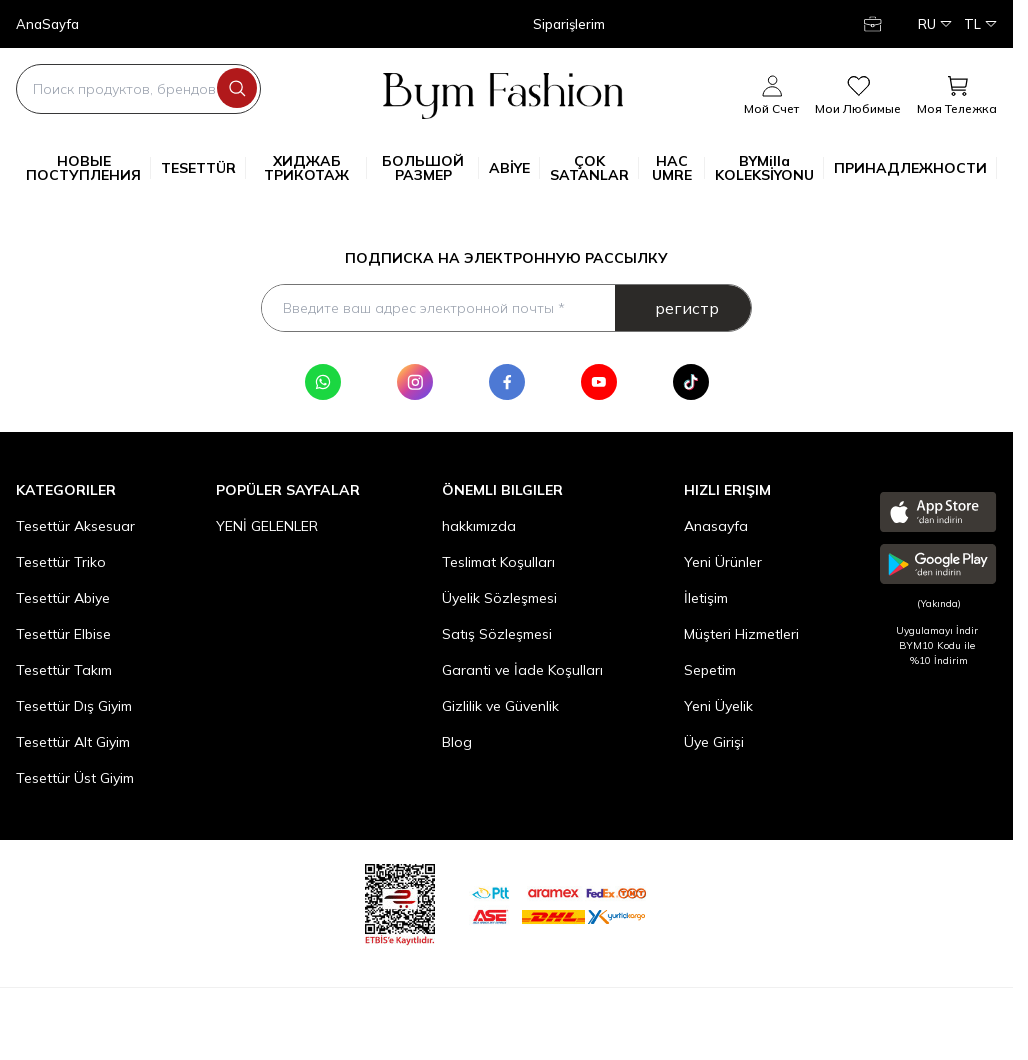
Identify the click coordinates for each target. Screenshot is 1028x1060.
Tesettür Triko (61, 564)
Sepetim (710, 672)
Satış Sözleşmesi (497, 636)
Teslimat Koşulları (498, 564)
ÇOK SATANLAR (594, 168)
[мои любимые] (858, 96)
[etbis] (400, 903)
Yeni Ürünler (723, 564)
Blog (457, 744)
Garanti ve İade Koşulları (522, 672)
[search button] (237, 88)
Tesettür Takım (64, 672)
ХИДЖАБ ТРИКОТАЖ (315, 168)
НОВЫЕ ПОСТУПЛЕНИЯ (88, 168)
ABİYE (514, 168)
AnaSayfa (47, 24)
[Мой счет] (875, 24)
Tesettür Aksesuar (75, 528)
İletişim (706, 600)
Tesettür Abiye (63, 600)
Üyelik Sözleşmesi (499, 600)
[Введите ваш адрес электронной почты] (506, 309)
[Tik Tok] (691, 384)
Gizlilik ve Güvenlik (500, 708)
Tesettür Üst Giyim (75, 780)
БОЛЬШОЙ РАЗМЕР (430, 168)
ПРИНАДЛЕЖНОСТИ (915, 168)
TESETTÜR (203, 168)
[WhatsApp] (323, 384)
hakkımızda (479, 528)
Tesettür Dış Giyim (74, 708)
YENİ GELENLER (267, 528)
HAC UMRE (678, 168)
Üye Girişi (714, 744)
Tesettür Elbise (63, 636)
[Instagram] (415, 384)
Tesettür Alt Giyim (73, 744)
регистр (687, 309)
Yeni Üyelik (718, 708)
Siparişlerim (569, 24)
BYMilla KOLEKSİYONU (769, 168)
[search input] (138, 89)
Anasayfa (716, 528)
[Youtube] (599, 384)
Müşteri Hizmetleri (741, 636)
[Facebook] (507, 384)
